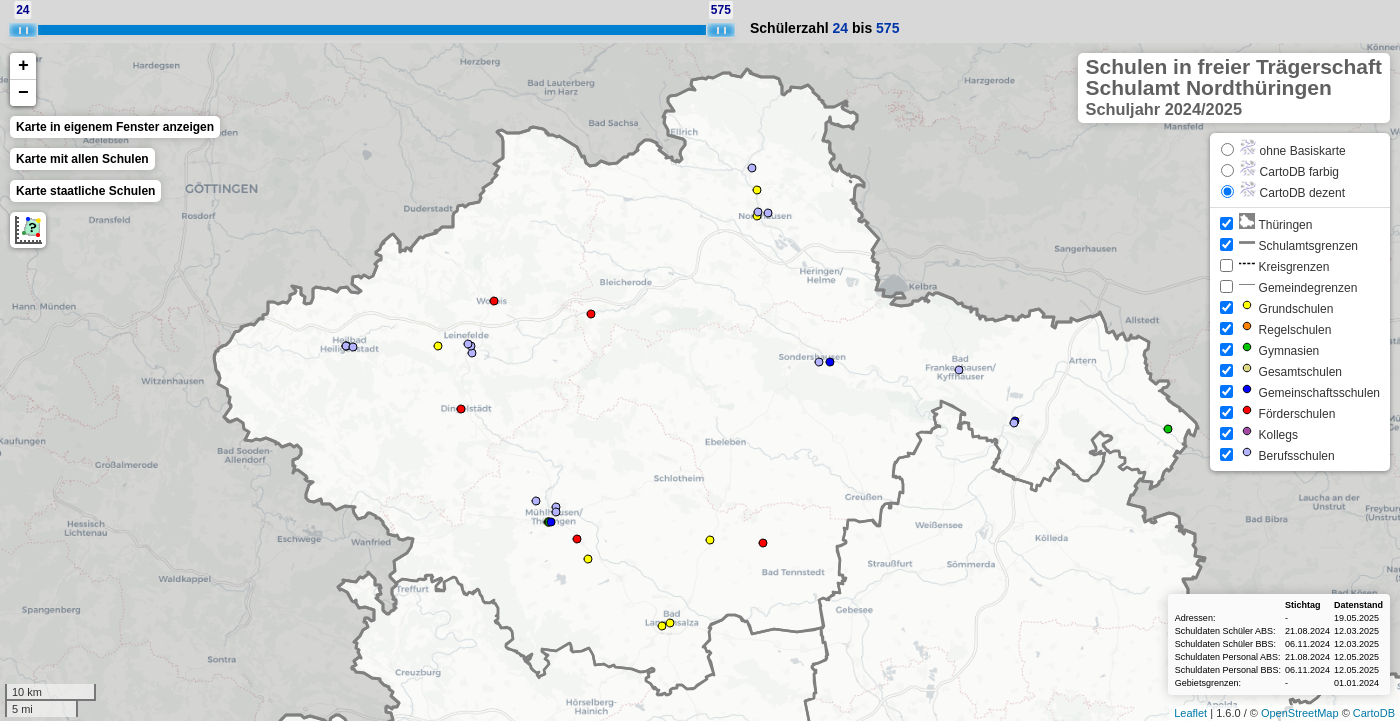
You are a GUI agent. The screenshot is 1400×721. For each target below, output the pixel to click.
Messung (28, 230)
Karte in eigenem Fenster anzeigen (115, 127)
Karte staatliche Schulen (85, 191)
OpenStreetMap (1300, 713)
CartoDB (1374, 713)
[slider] (23, 30)
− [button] (23, 93)
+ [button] (23, 66)
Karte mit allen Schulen (82, 159)
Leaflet (1190, 713)
